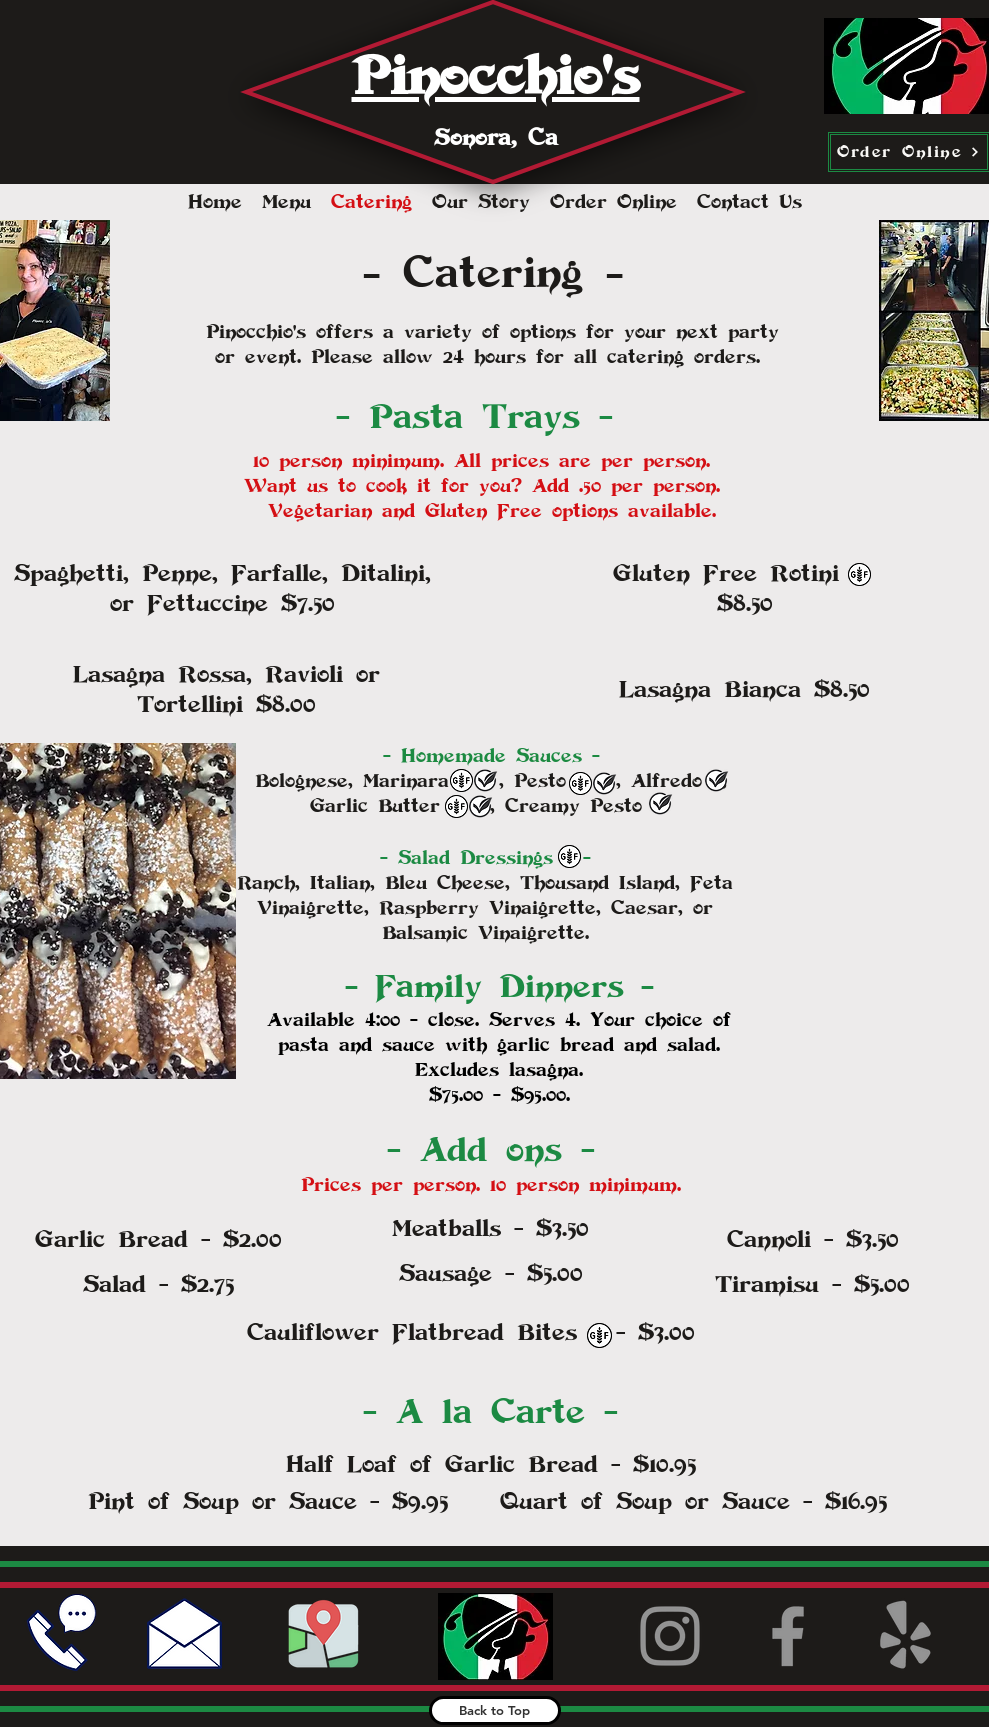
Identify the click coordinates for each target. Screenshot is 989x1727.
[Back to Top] (495, 1710)
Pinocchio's (496, 75)
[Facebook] (788, 1636)
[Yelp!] (906, 1636)
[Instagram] (670, 1636)
